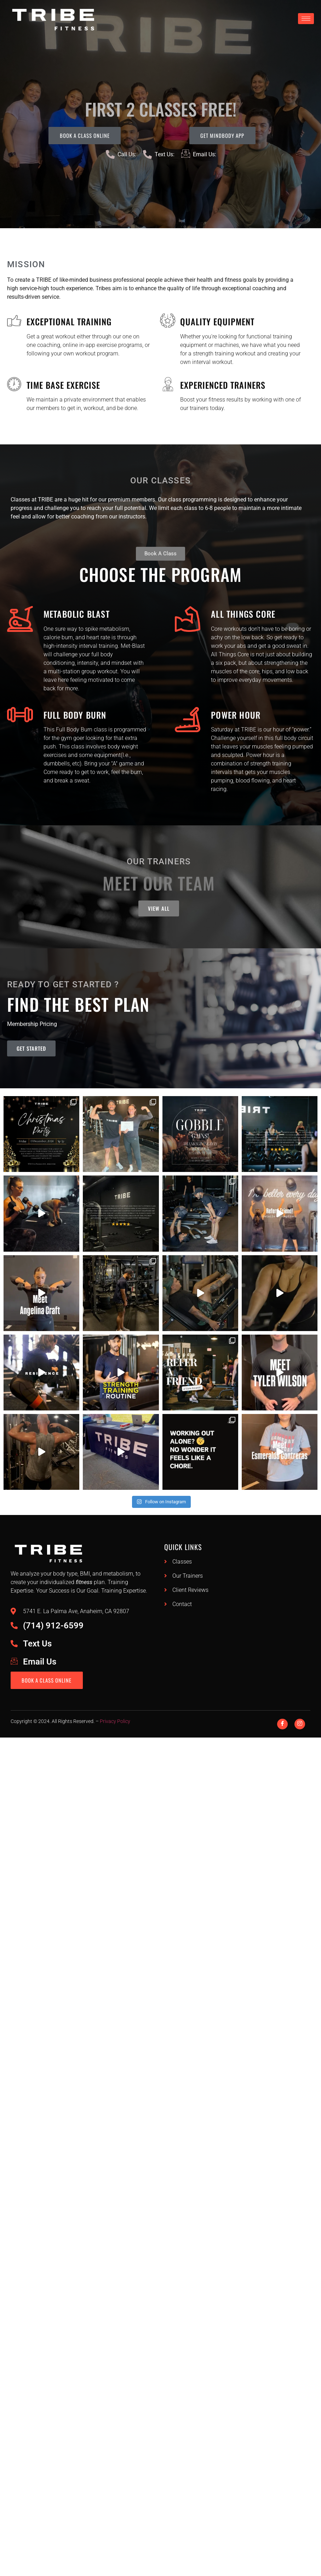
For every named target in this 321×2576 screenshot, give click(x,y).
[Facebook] (282, 1729)
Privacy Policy (115, 1727)
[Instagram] (299, 1729)
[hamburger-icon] (306, 18)
